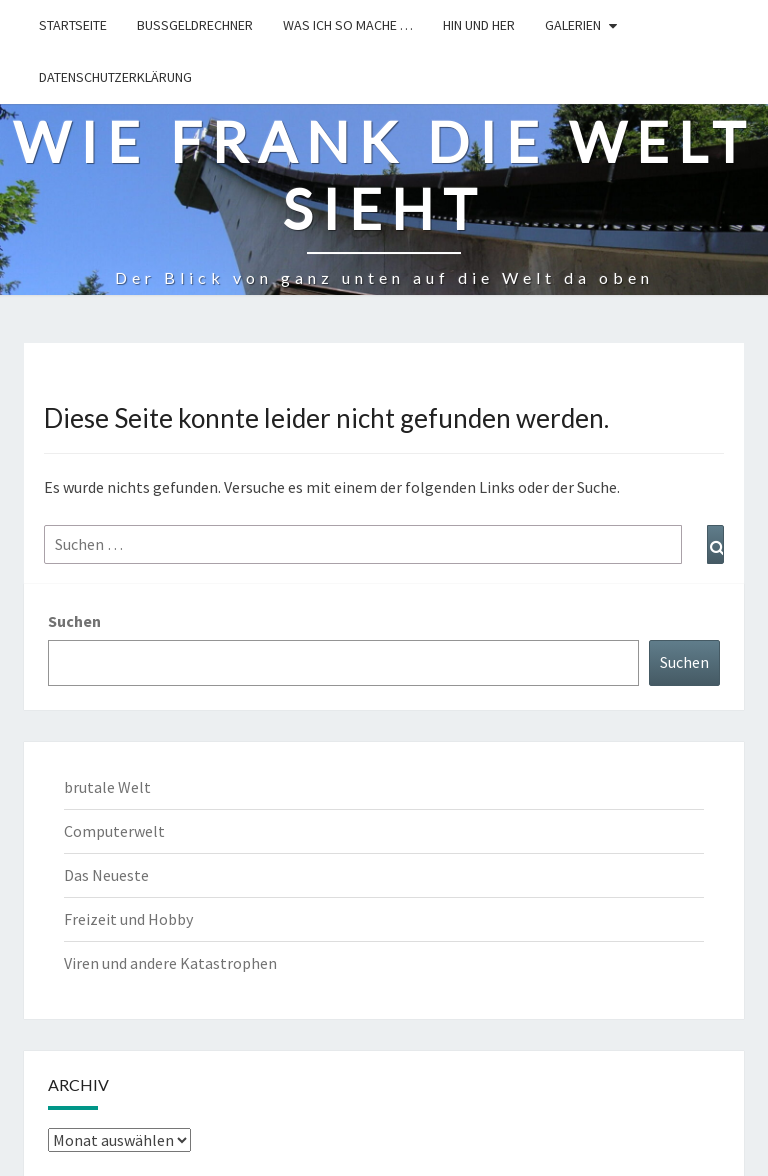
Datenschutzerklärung (115, 77)
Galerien (573, 25)
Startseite (73, 25)
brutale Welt (107, 787)
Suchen (74, 621)
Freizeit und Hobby (128, 919)
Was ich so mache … (348, 25)
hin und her (479, 25)
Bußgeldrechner (195, 25)
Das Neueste (106, 875)
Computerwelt (114, 831)
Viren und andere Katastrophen (170, 963)
